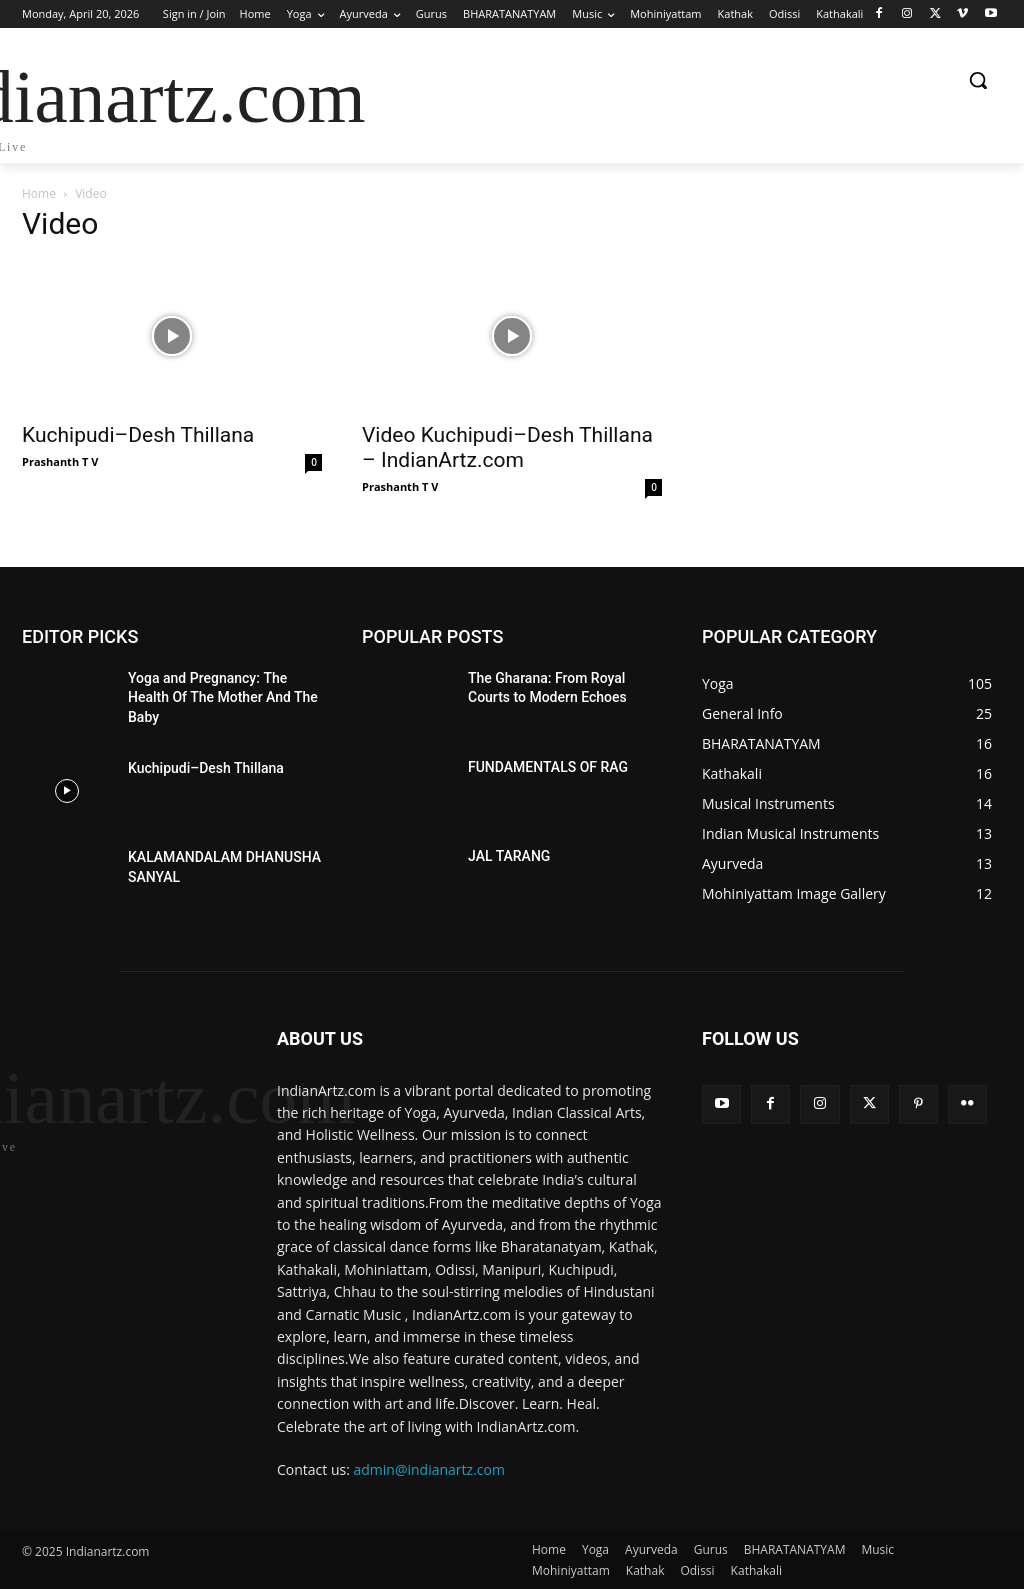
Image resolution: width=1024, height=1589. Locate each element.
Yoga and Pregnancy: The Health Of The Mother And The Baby (223, 697)
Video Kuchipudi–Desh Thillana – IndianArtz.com (507, 447)
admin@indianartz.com (429, 1469)
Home (39, 193)
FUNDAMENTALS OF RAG (548, 767)
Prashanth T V (60, 461)
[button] (978, 80)
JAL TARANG (509, 856)
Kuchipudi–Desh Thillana (138, 435)
